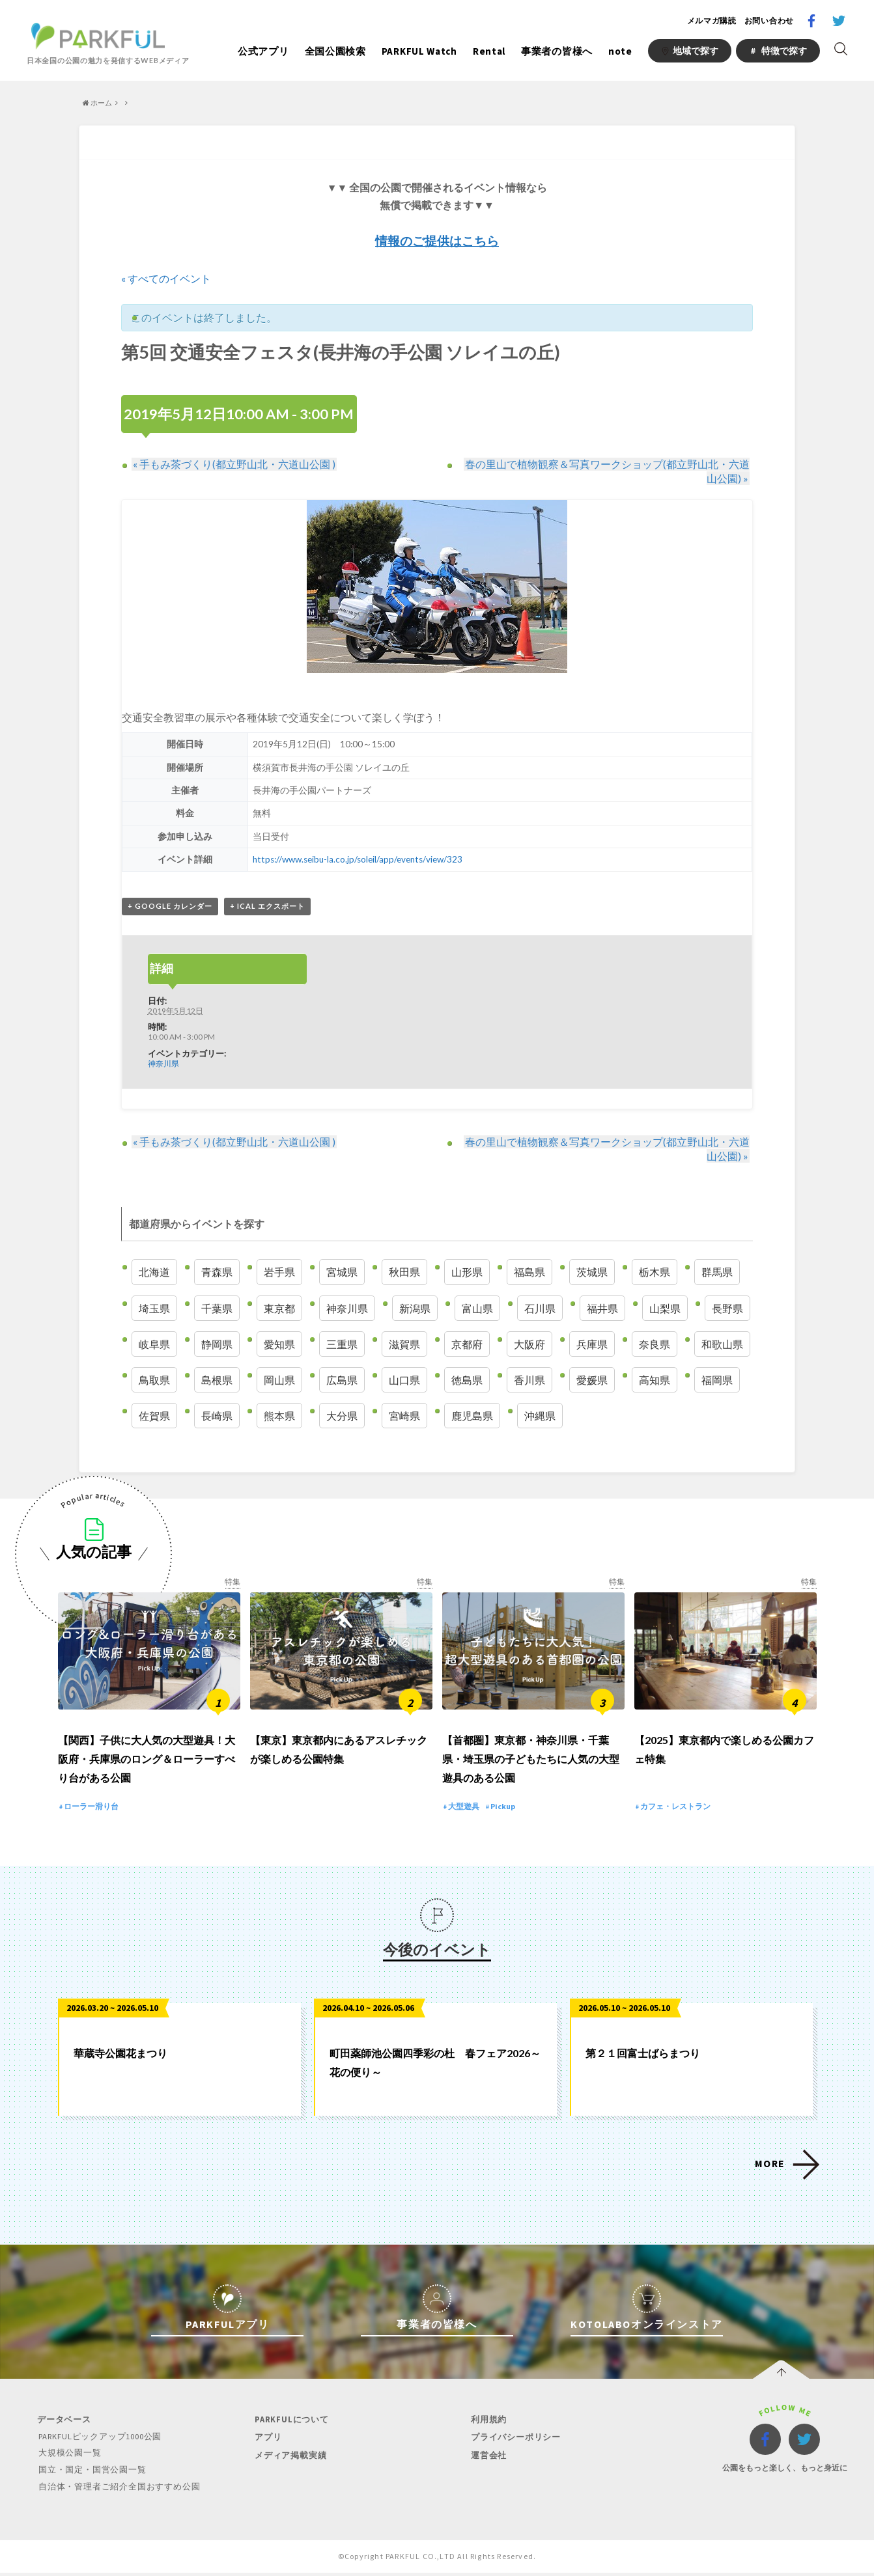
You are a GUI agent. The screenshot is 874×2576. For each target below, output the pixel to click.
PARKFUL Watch (419, 51)
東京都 (279, 1308)
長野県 (727, 1308)
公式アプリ (263, 51)
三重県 (342, 1344)
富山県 (477, 1308)
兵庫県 (592, 1344)
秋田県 (404, 1272)
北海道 (154, 1272)
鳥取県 (154, 1380)
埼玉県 (154, 1308)
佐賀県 (154, 1416)
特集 (232, 1582)
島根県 (217, 1380)
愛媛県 (592, 1380)
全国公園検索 (335, 51)
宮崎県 (404, 1416)
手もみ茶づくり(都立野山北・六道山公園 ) (233, 464)
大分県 (342, 1416)
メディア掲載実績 (289, 2460)
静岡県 (217, 1344)
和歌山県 (722, 1344)
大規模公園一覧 (68, 2458)
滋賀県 (404, 1344)
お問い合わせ (769, 20)
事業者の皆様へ (557, 51)
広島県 (342, 1380)
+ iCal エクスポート (267, 906)
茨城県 (592, 1272)
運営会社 (487, 2460)
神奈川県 (163, 1063)
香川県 (529, 1380)
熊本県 (279, 1416)
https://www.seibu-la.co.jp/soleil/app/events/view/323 (358, 859)
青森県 (217, 1272)
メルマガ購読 (712, 20)
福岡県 (717, 1380)
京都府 (467, 1344)
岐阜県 (154, 1344)
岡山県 (279, 1380)
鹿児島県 (472, 1416)
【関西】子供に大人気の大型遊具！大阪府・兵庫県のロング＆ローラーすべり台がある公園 (146, 1764)
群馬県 (717, 1272)
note (620, 51)
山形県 (467, 1272)
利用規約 (487, 2424)
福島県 (529, 1272)
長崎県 (217, 1416)
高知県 (654, 1380)
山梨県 (665, 1308)
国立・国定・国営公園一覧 (91, 2474)
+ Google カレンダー (170, 906)
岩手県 (279, 1272)
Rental (489, 51)
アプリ (266, 2442)
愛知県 (279, 1344)
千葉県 (217, 1308)
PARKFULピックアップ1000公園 (99, 2441)
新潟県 (414, 1308)
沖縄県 (540, 1416)
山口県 (404, 1380)
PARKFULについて (290, 2424)
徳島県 (467, 1380)
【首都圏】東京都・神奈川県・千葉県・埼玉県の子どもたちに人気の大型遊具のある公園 (530, 1764)
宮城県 (342, 1272)
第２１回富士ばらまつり (642, 2058)
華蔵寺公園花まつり (120, 2058)
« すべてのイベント (166, 278)
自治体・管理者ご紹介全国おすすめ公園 (118, 2490)
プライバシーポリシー (514, 2442)
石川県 (540, 1308)
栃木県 (654, 1272)
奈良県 (654, 1344)
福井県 (602, 1308)
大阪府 (529, 1344)
